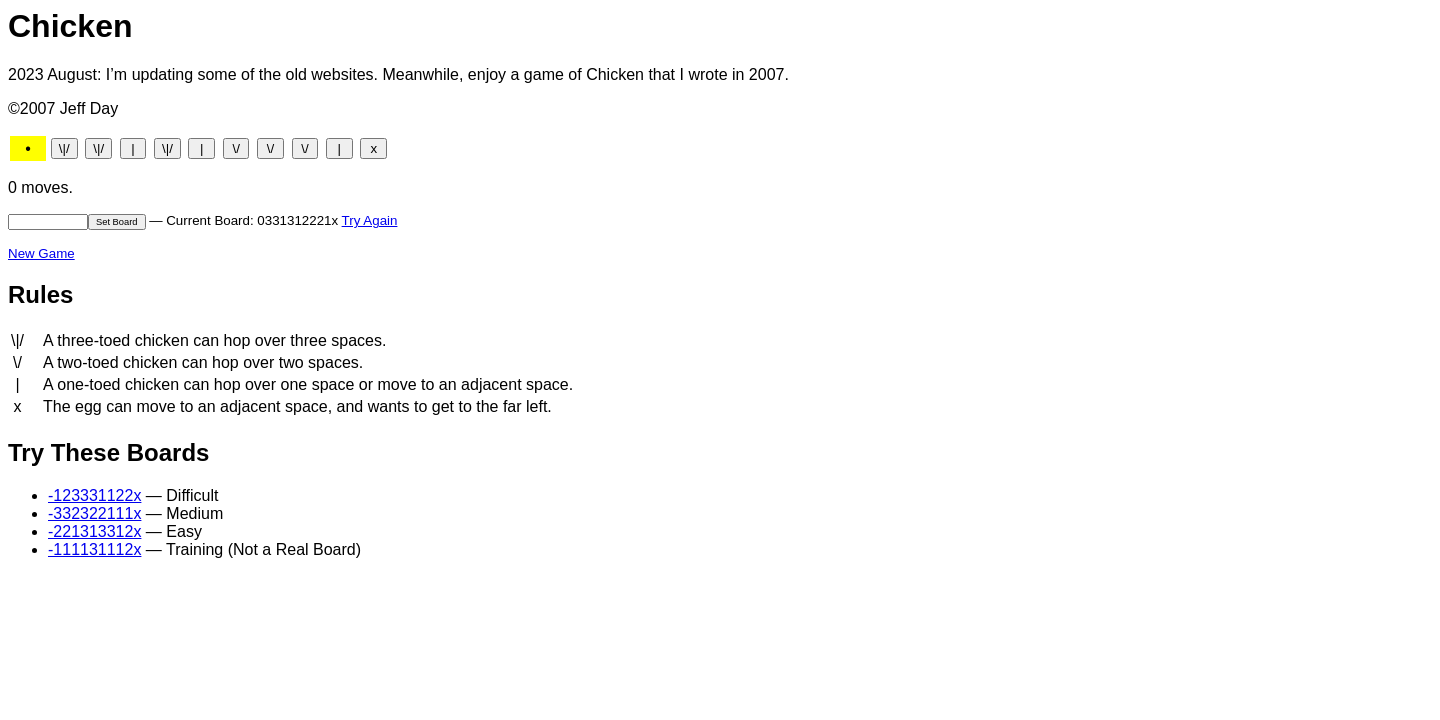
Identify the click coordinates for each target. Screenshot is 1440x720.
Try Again (370, 220)
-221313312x (94, 531)
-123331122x (94, 495)
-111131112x (94, 549)
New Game (41, 253)
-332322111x (94, 513)
